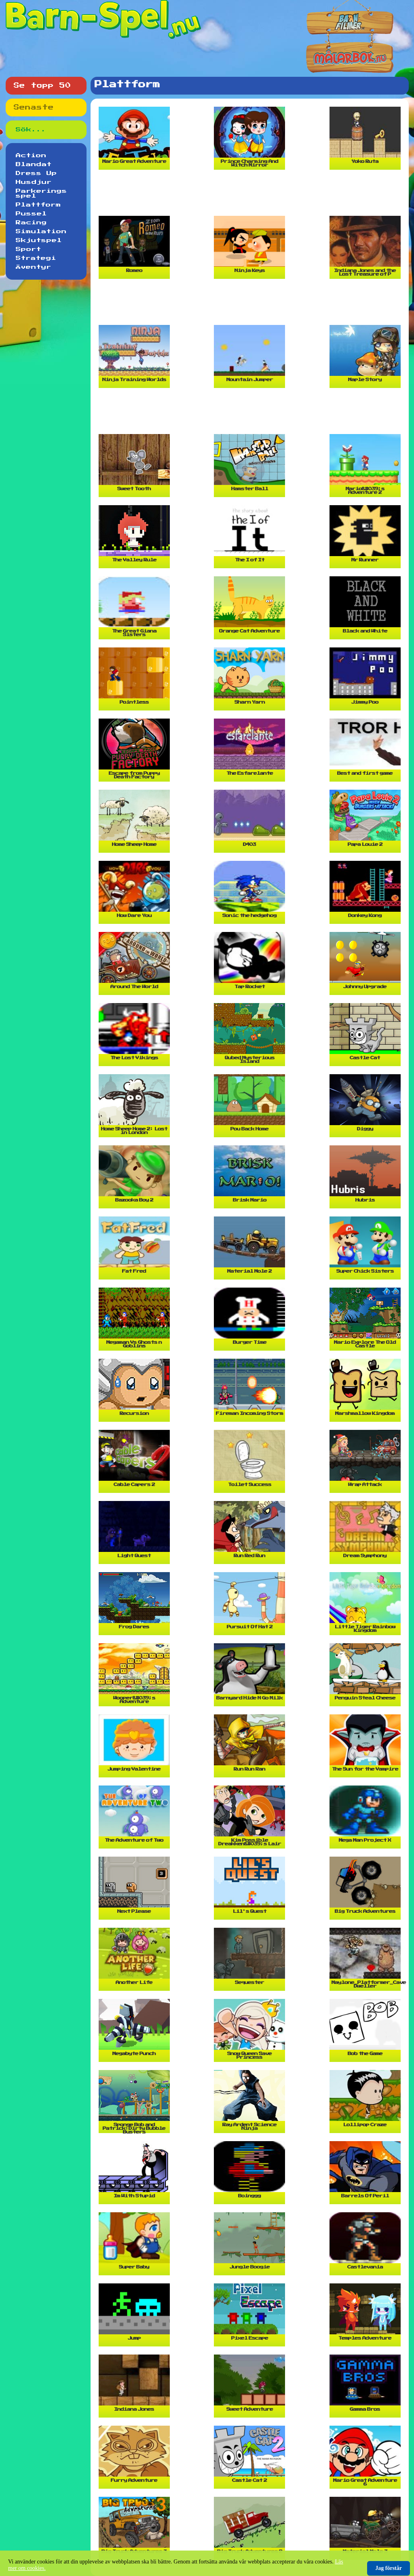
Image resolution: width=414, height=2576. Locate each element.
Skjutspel (39, 240)
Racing (31, 222)
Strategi (36, 258)
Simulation (41, 231)
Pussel (31, 213)
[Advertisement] (251, 196)
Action (31, 155)
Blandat (34, 164)
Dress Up (36, 173)
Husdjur (34, 182)
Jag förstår (388, 2568)
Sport (28, 249)
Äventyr (33, 267)
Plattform (38, 204)
